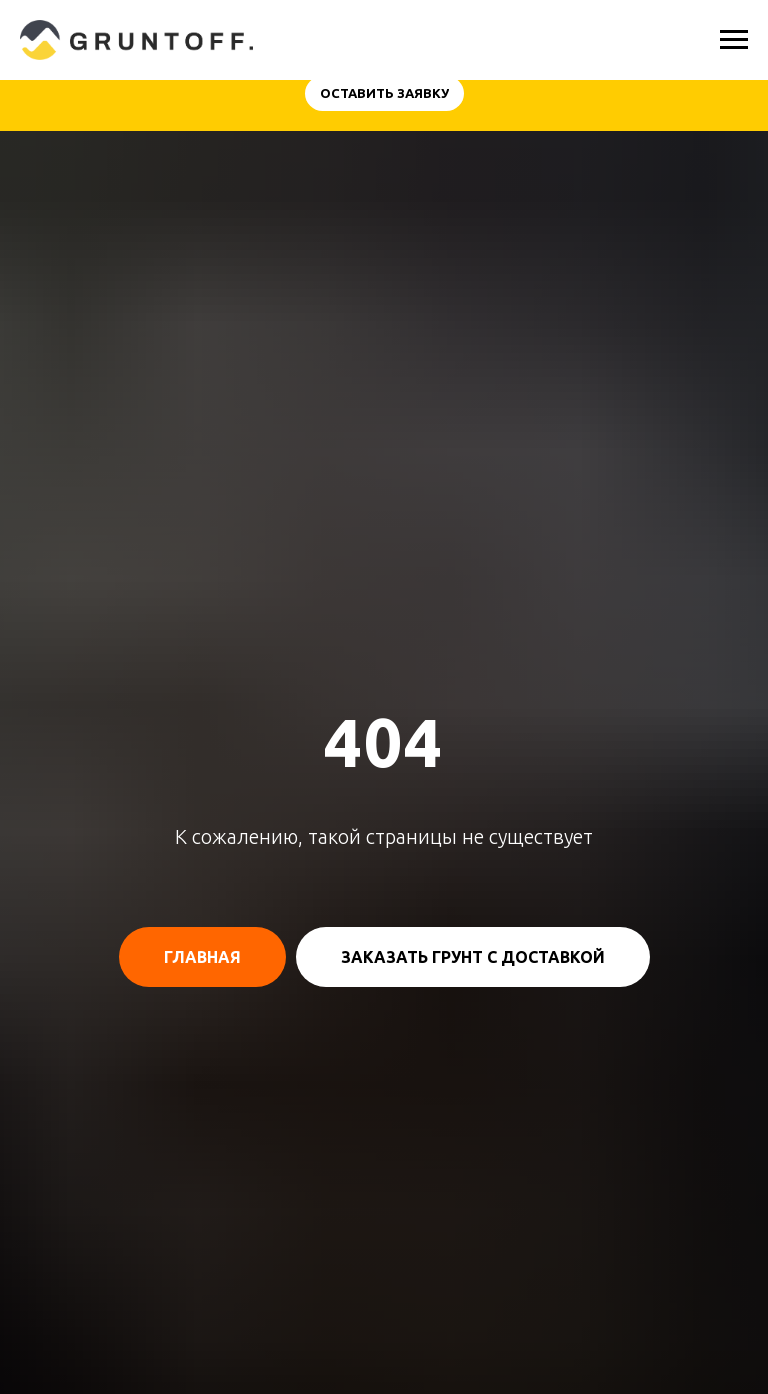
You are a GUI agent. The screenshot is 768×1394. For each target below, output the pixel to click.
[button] (384, 93)
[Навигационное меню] (734, 40)
